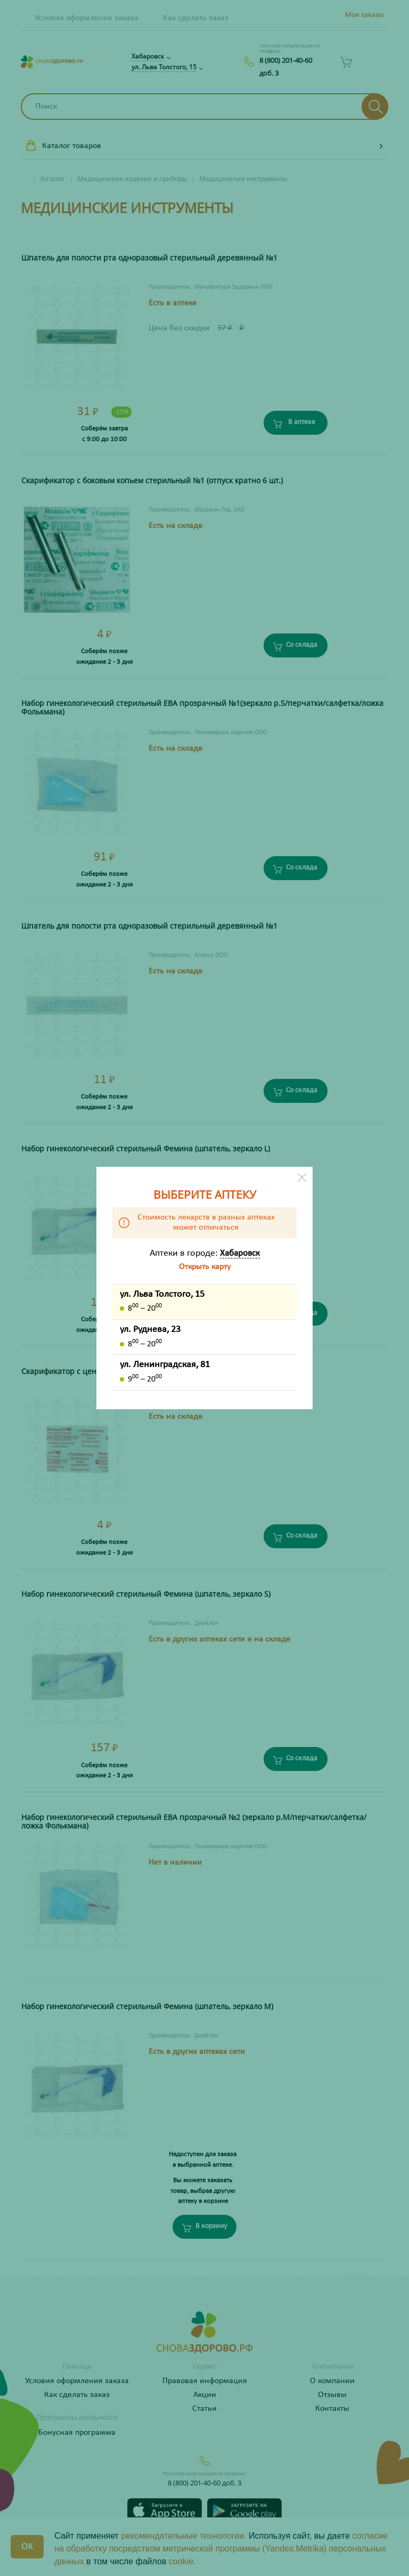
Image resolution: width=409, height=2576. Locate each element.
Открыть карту (205, 1267)
